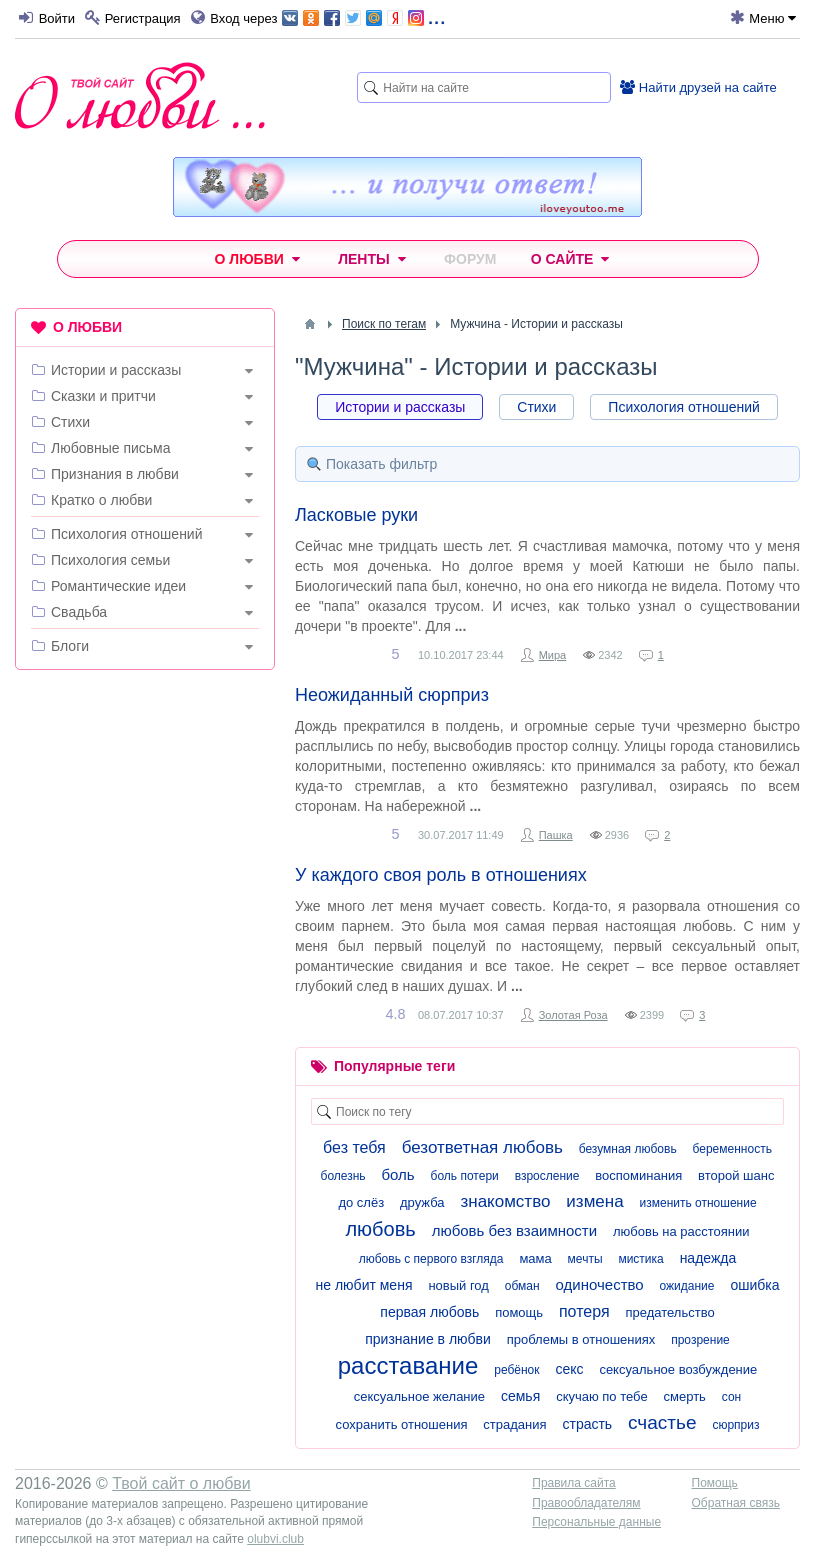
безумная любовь (628, 1149)
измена (594, 1201)
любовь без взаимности (514, 1230)
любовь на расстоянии (681, 1231)
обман (522, 1286)
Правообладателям (586, 1503)
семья (520, 1396)
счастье (662, 1422)
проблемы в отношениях (581, 1339)
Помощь (715, 1483)
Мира (553, 655)
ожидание (687, 1286)
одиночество (600, 1284)
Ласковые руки (356, 515)
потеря (584, 1311)
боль (398, 1174)
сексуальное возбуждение (678, 1369)
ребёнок (516, 1370)
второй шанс (736, 1175)
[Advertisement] (145, 815)
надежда (708, 1258)
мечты (585, 1259)
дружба (422, 1202)
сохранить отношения (402, 1424)
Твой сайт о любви (181, 1483)
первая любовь (429, 1312)
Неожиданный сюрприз (392, 695)
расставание (408, 1365)
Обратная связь (736, 1503)
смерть (685, 1396)
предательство (669, 1312)
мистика (640, 1259)
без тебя (354, 1147)
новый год (458, 1285)
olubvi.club (275, 1539)
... (363, 16)
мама (535, 1258)
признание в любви (428, 1339)
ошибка (754, 1285)
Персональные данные (596, 1522)
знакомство (505, 1201)
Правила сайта (573, 1483)
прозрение (700, 1340)
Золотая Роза (573, 1015)
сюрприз (735, 1425)
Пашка (556, 835)
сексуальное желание (419, 1396)
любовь (380, 1229)
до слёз (361, 1202)
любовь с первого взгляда (431, 1259)
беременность (732, 1149)
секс (569, 1369)
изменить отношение (698, 1203)
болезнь (343, 1176)
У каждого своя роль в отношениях (441, 875)
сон (731, 1397)
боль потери (465, 1176)
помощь (519, 1312)
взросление (547, 1176)
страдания (514, 1424)
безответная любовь (482, 1147)
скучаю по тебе (602, 1396)
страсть (587, 1424)
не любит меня (364, 1285)
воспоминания (638, 1175)
